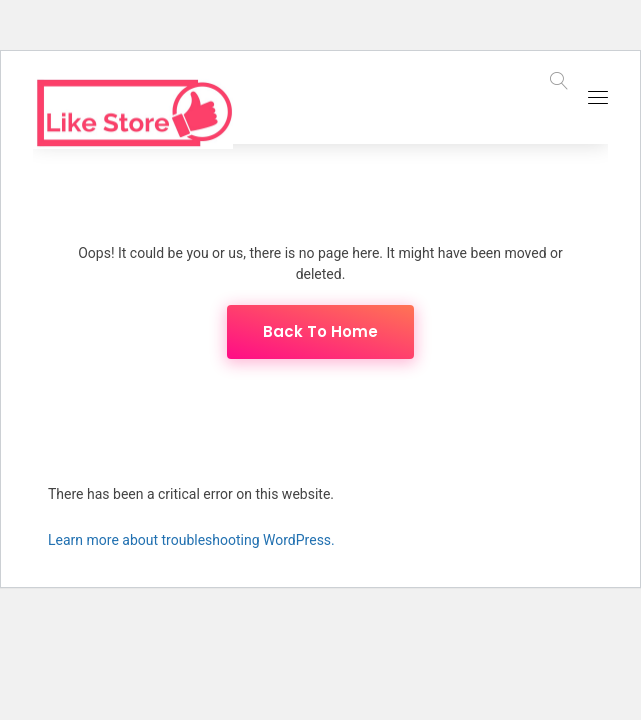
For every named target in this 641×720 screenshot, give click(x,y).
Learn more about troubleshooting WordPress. (191, 540)
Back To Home (320, 331)
